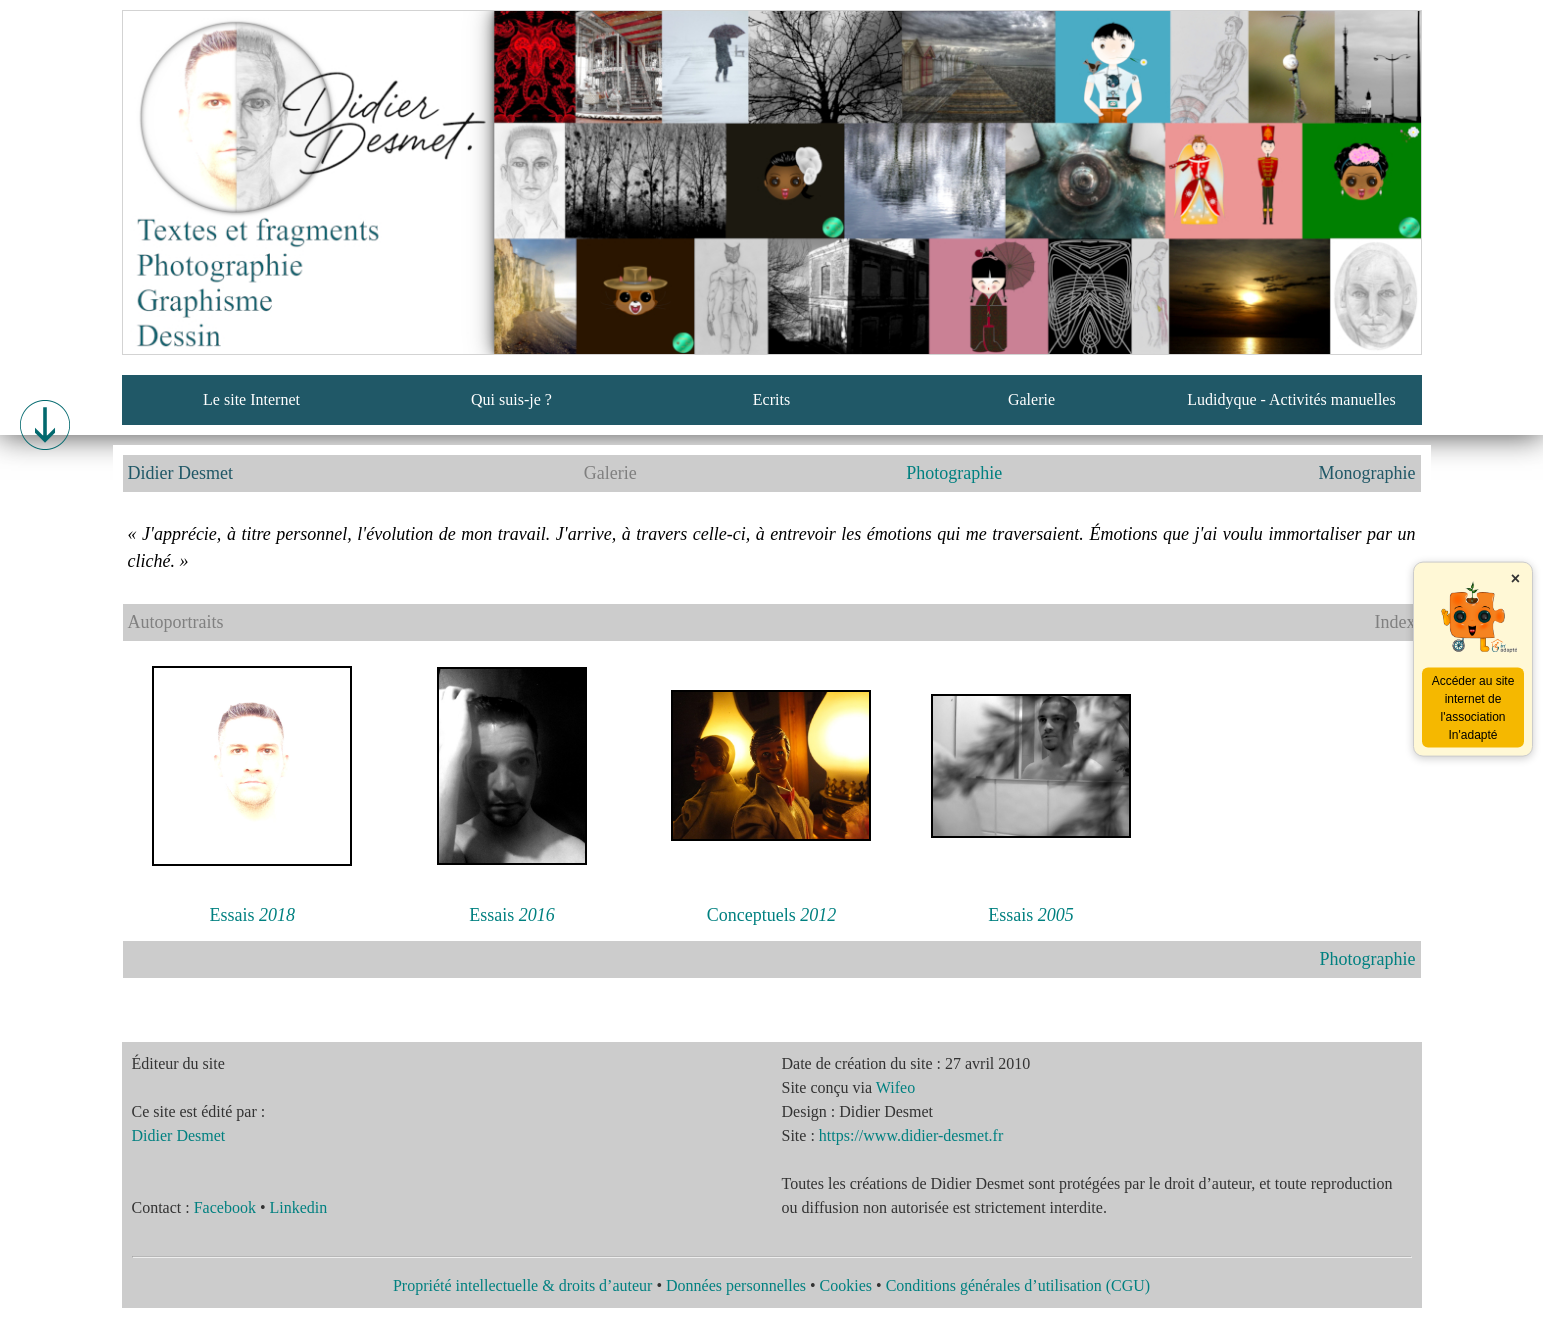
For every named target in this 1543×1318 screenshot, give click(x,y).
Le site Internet (251, 399)
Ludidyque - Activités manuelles (1291, 399)
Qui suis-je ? (511, 399)
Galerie (1031, 399)
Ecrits (771, 399)
